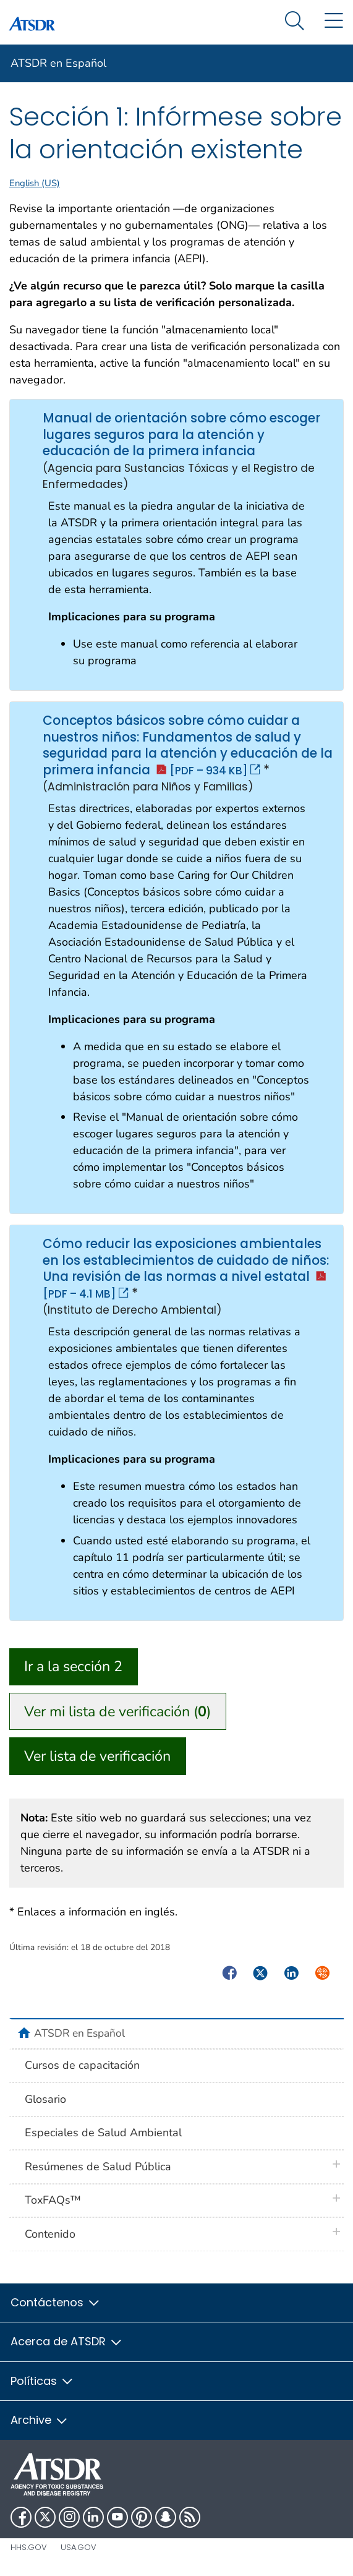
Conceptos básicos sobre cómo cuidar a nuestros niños (28, 720)
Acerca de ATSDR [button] (67, 2341)
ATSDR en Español (58, 63)
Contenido (50, 2234)
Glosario (45, 2099)
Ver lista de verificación (97, 1756)
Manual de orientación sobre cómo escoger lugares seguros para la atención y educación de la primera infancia (28, 418)
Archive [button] (40, 2420)
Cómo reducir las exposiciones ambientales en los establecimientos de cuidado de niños (28, 1243)
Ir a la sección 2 (73, 1666)
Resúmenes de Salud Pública (98, 2166)
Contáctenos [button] (56, 2302)
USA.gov (78, 2547)
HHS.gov (29, 2547)
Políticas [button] (42, 2381)
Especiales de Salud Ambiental (103, 2132)
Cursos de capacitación (82, 2065)
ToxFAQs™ (53, 2200)
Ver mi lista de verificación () (117, 1711)
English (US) (34, 183)
